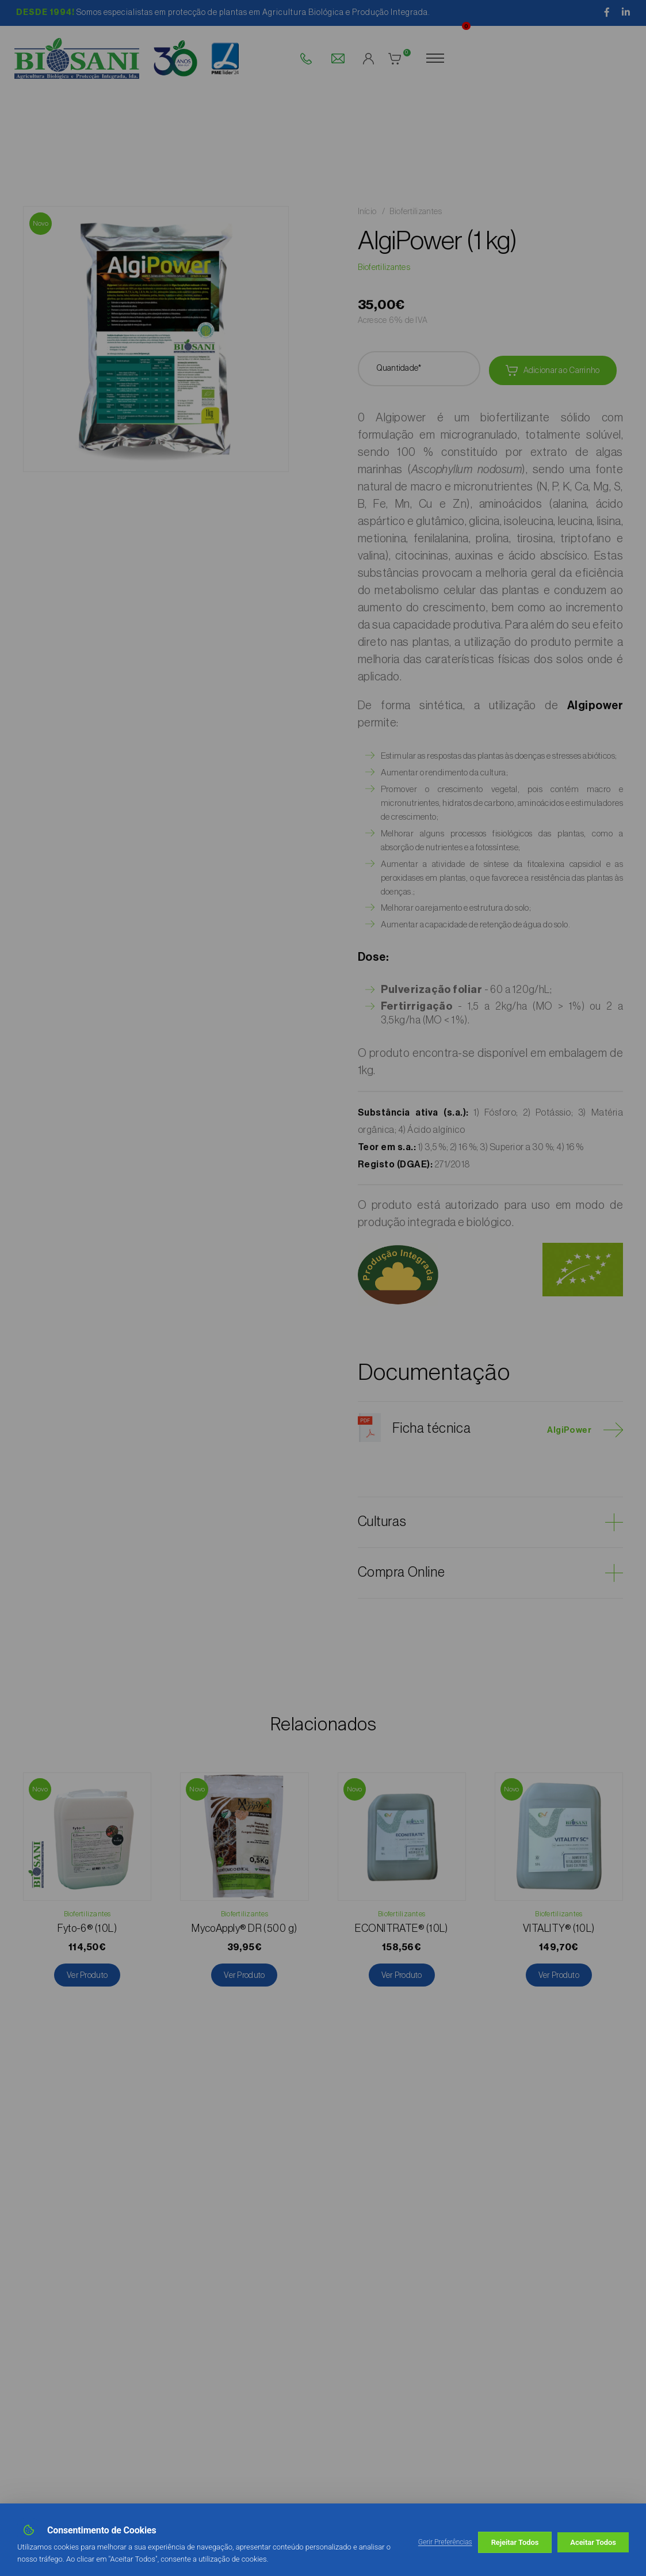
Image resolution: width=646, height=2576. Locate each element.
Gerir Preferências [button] (445, 2542)
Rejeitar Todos (515, 2542)
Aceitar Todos (593, 2542)
